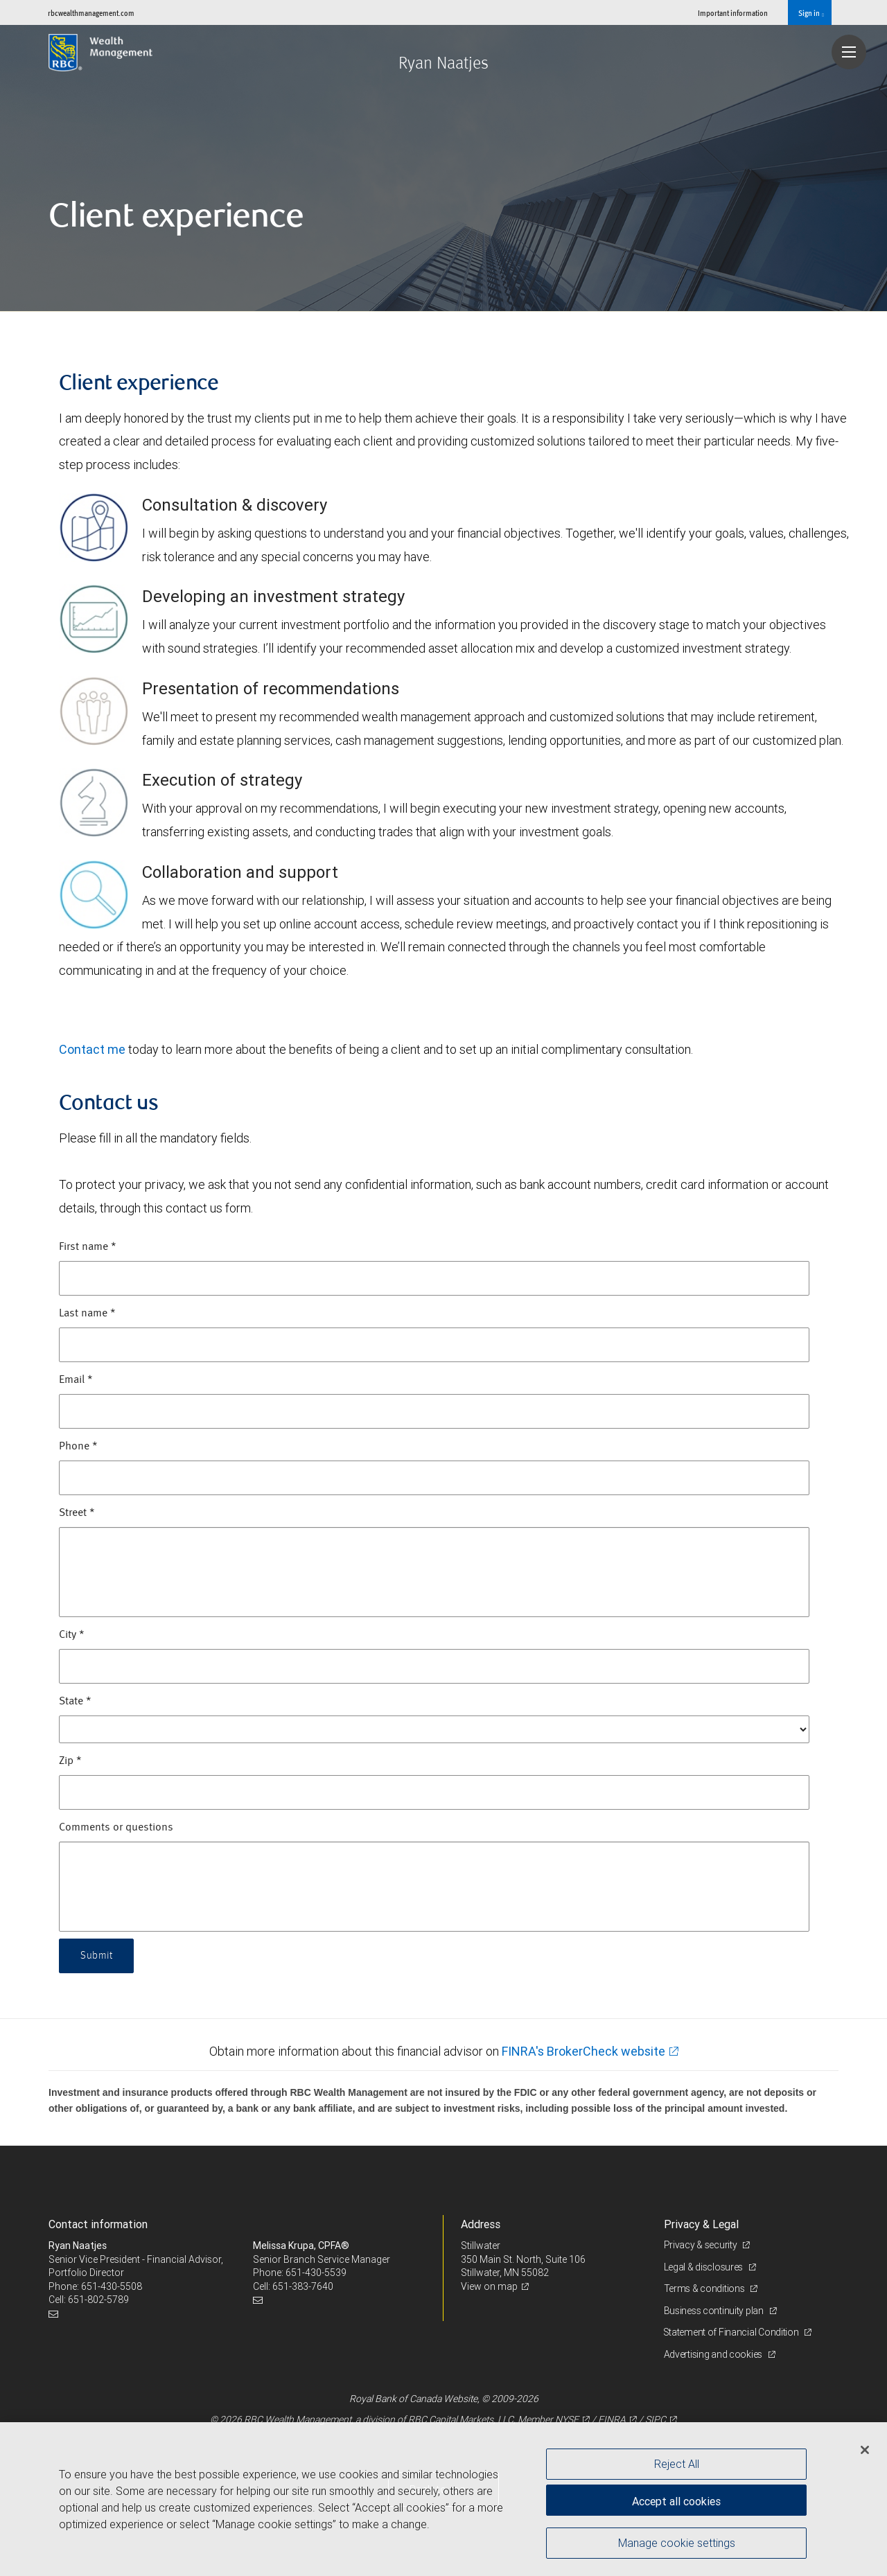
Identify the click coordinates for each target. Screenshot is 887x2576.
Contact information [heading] (98, 2224)
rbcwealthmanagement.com (91, 12)
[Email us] (55, 2313)
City (72, 1635)
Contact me (92, 1049)
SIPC (655, 2419)
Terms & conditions (705, 2288)
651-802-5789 (98, 2299)
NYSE (567, 2419)
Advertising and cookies (714, 2354)
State (75, 1701)
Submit (97, 1955)
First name (87, 1247)
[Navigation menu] (849, 52)
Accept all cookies (676, 2500)
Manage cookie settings (676, 2543)
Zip (70, 1761)
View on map (489, 2286)
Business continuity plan (715, 2310)
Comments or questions (116, 1827)
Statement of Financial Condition (733, 2332)
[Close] (865, 2450)
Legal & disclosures (704, 2267)
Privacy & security (701, 2245)
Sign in (811, 13)
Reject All (676, 2464)
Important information (733, 12)
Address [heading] (480, 2224)
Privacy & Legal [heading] (701, 2224)
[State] (434, 1729)
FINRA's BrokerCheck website (583, 2051)
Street (77, 1513)
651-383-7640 (302, 2286)
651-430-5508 (111, 2286)
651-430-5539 (316, 2272)
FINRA (612, 2419)
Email (76, 1380)
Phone (78, 1446)
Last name (87, 1313)
